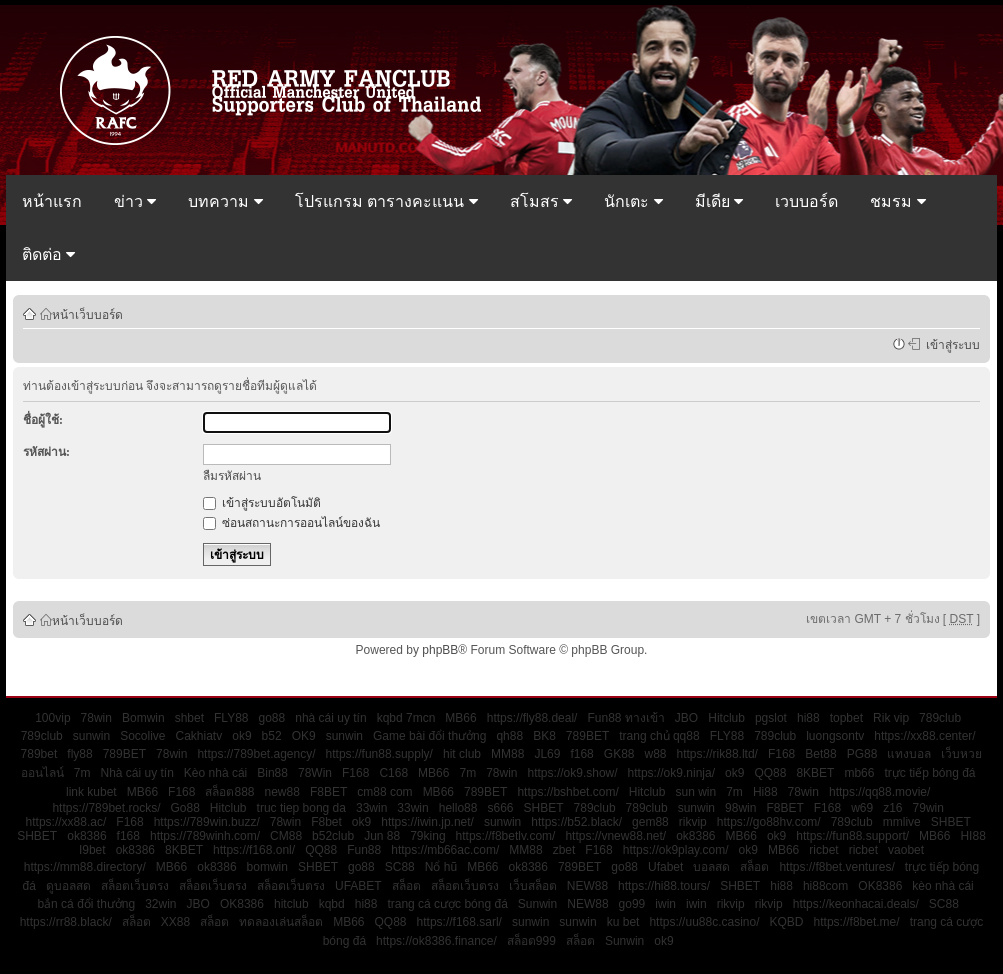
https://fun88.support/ (852, 836)
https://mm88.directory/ (85, 867)
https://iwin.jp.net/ (427, 822)
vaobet (906, 850)
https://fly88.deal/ (532, 718)
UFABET (358, 886)
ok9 (241, 736)
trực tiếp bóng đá (929, 773)
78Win (315, 773)
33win (371, 808)
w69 (862, 808)
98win (740, 808)
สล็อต (754, 867)
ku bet (623, 922)
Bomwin (143, 718)
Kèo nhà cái (215, 773)
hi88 (808, 718)
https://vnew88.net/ (615, 836)
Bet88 (820, 754)
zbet (564, 850)
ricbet (823, 850)
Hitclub (726, 718)
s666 (500, 808)
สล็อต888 (229, 792)
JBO (686, 718)
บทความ (225, 201)
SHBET (544, 808)
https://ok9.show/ (573, 773)
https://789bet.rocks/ (106, 808)
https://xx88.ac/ (66, 822)
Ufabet (665, 867)
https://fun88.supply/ (379, 754)
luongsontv (835, 736)
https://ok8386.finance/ (436, 941)
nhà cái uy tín (330, 718)
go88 (272, 718)
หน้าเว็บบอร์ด (87, 314)
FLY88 (231, 718)
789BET (587, 736)
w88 (656, 754)
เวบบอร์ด (806, 201)
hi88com (825, 886)
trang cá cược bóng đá (447, 904)
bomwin (267, 867)
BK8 (544, 736)
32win (160, 904)
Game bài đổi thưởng (429, 736)
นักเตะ (633, 201)
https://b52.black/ (576, 822)
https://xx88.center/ (924, 736)
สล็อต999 (531, 941)
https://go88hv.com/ (769, 822)
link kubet (91, 792)
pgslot (771, 718)
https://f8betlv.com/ (506, 836)
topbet (846, 718)
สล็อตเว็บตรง (135, 886)
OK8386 (880, 886)
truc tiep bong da (301, 808)
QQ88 (770, 773)
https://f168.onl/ (254, 850)
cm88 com (384, 792)
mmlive (902, 822)
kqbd (332, 904)
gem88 (650, 822)
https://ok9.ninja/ (671, 773)
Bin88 (272, 773)
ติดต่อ (48, 254)
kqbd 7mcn (406, 718)
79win (928, 808)
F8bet (326, 822)
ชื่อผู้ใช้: (43, 420)
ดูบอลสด (68, 886)
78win (96, 718)
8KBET (815, 773)
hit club (462, 754)
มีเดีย (719, 201)
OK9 (304, 736)
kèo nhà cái (942, 886)
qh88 (509, 736)
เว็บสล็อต (533, 886)
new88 (282, 792)
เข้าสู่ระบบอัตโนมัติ (262, 503)
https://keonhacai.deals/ (856, 904)
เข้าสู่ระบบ (950, 344)
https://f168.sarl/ (459, 922)
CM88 (286, 836)
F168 (781, 754)
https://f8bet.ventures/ (836, 867)
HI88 (972, 836)
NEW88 (587, 886)
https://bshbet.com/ (567, 792)
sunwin (91, 736)
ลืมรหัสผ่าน (232, 476)
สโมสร (541, 201)
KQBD (787, 922)
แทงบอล (909, 754)
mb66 (859, 773)
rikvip (693, 822)
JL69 (547, 754)
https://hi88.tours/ (664, 886)
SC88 (400, 867)
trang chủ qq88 (659, 736)
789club (940, 718)
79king (427, 836)
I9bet (92, 850)
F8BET (328, 792)
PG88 (862, 754)
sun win (695, 792)
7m (82, 773)
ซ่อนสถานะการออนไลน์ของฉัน (291, 523)
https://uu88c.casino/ (704, 922)
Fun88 (364, 850)
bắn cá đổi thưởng (86, 904)
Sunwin (537, 904)
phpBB (440, 650)
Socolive (142, 736)
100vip (52, 718)
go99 (632, 904)
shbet (189, 718)
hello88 (458, 808)
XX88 (175, 922)
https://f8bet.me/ (857, 922)
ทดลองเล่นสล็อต (281, 922)
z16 (892, 808)
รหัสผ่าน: (46, 452)
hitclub (291, 904)
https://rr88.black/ (66, 922)
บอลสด (711, 867)
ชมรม (897, 201)
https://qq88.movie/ (879, 792)
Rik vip (891, 718)
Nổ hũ (441, 867)
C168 (393, 773)
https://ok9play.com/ (676, 850)
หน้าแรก (52, 201)
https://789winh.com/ (205, 836)
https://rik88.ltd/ (717, 754)
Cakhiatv (199, 736)
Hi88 (765, 792)
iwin (665, 904)
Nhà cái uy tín (136, 773)
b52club (333, 836)
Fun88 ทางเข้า (625, 718)
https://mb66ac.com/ (445, 850)
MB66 (460, 718)
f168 (581, 754)
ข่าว (135, 201)
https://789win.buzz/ (207, 822)
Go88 (184, 808)
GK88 (619, 754)
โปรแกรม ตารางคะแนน (386, 201)
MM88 (507, 754)
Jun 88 (382, 836)
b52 (272, 736)
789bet (39, 754)
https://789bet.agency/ (256, 754)
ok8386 (86, 836)
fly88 (79, 754)
